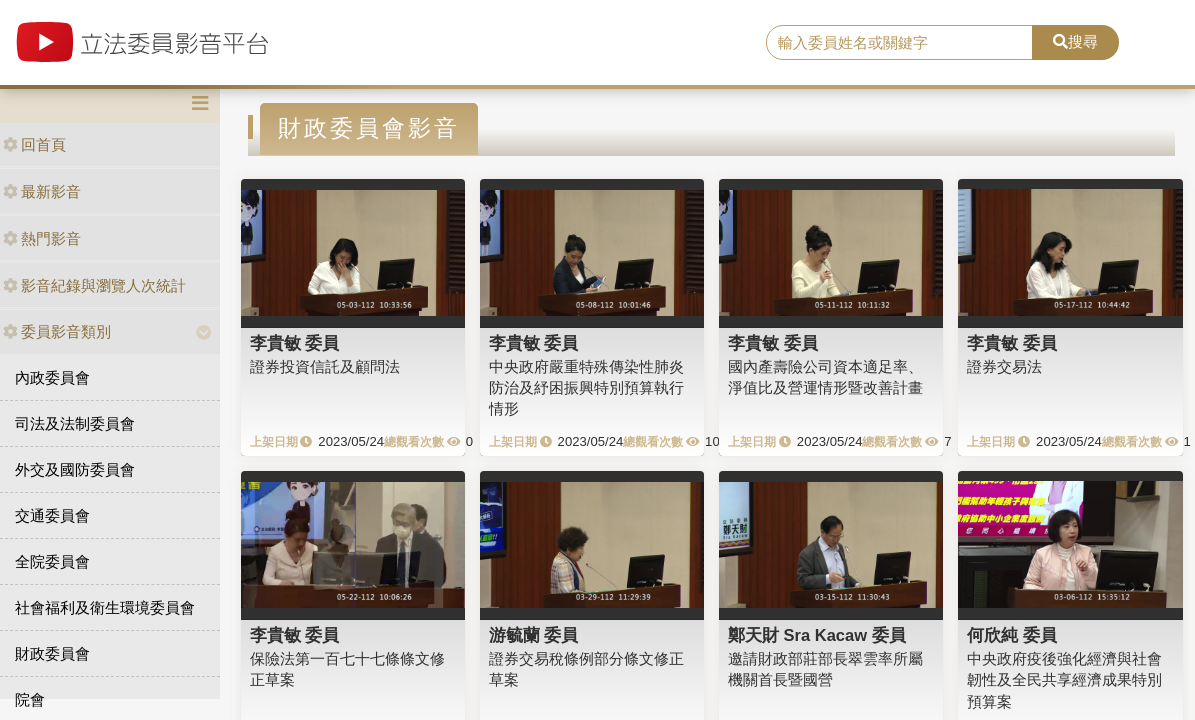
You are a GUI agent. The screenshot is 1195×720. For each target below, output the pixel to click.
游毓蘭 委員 (534, 635)
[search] (900, 43)
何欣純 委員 (1012, 635)
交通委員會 (52, 515)
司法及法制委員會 (75, 423)
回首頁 (34, 144)
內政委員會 (52, 377)
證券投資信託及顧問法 (325, 366)
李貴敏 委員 (295, 343)
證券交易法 (1004, 366)
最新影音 (42, 191)
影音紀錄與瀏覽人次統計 (94, 285)
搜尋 (1075, 41)
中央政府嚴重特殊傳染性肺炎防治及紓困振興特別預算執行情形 (586, 388)
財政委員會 (52, 653)
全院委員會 (52, 561)
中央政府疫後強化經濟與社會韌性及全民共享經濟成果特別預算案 (1064, 680)
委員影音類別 (57, 331)
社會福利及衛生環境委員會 (105, 607)
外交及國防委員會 (75, 469)
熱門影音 (42, 238)
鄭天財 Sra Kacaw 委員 (817, 635)
